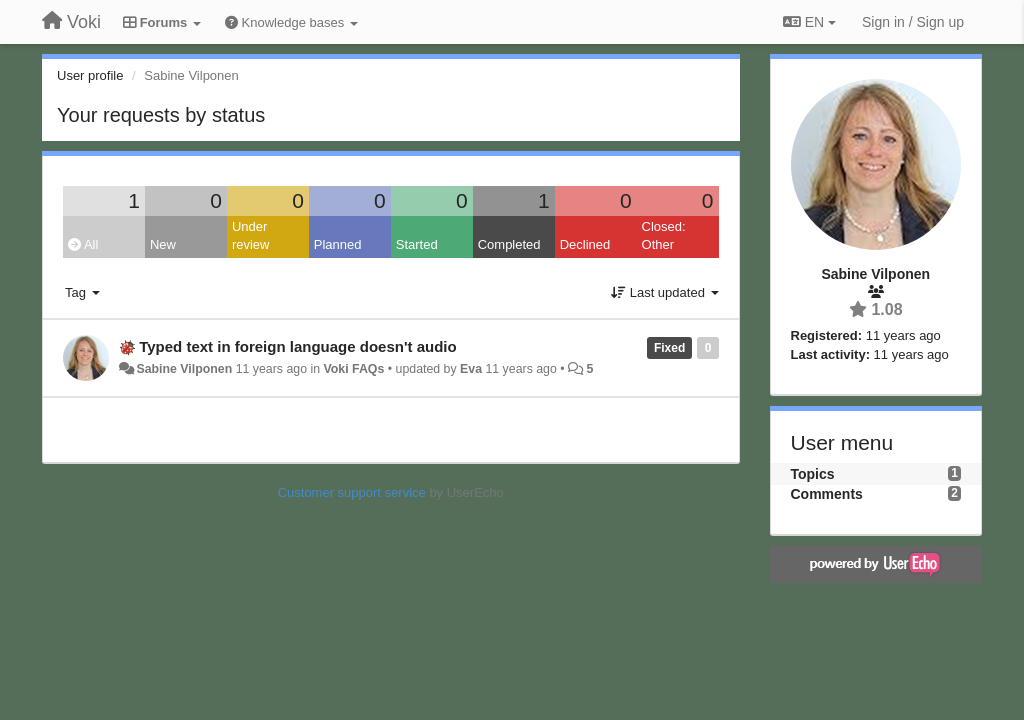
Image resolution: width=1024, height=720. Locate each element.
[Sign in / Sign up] (913, 22)
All (83, 244)
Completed (509, 244)
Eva (471, 369)
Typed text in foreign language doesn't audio (297, 346)
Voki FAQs (354, 369)
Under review (251, 236)
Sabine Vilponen (184, 369)
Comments (827, 494)
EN (809, 22)
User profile (90, 75)
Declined (585, 244)
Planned (338, 244)
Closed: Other (664, 236)
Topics (813, 474)
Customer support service (352, 492)
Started (417, 244)
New (163, 244)
